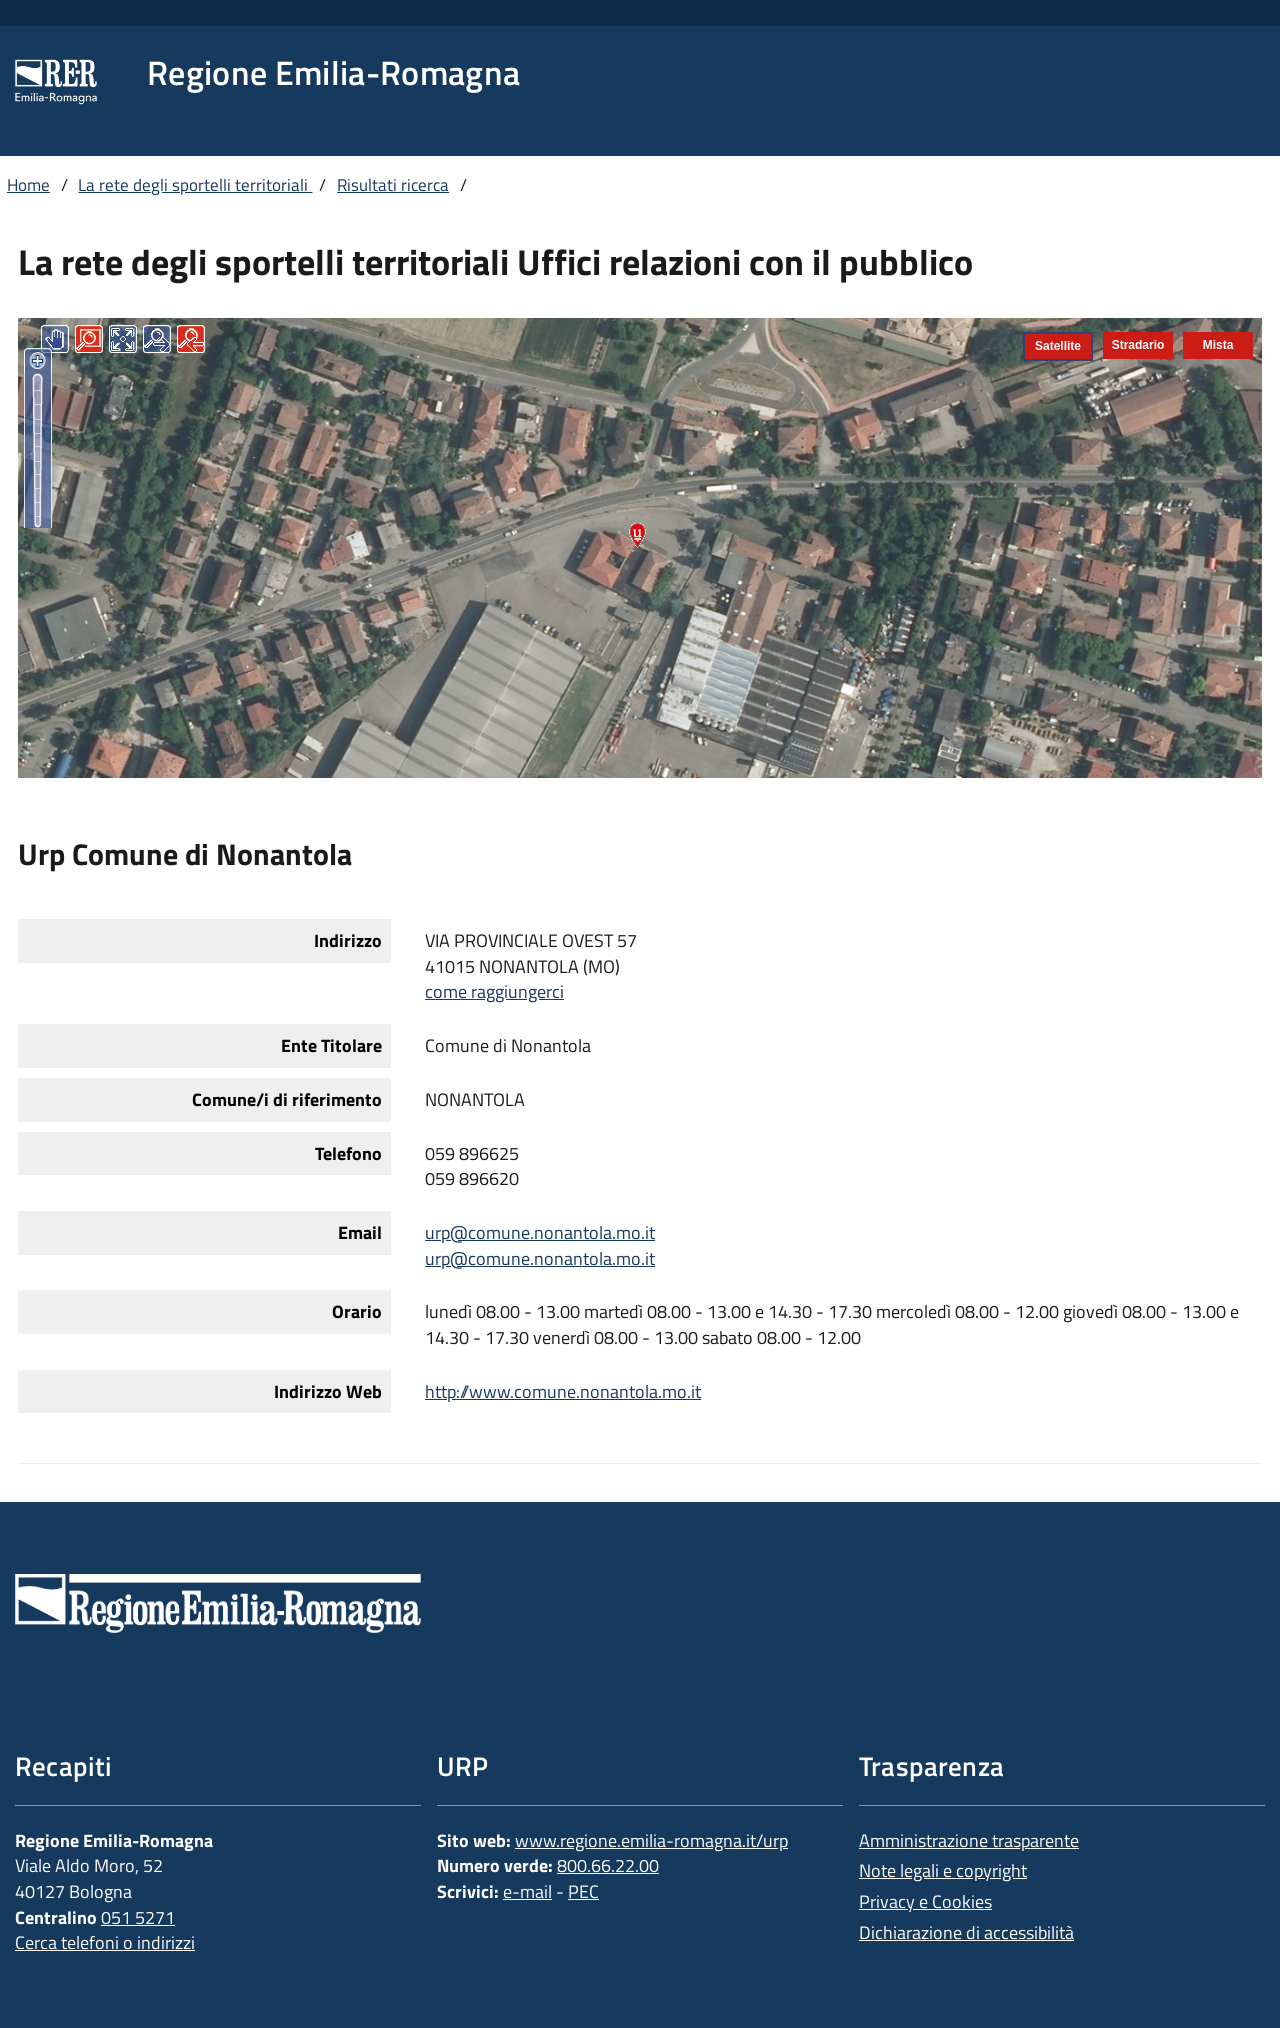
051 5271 (138, 1917)
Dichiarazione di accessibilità (966, 1932)
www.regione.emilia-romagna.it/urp (651, 1840)
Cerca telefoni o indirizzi (105, 1942)
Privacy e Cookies (925, 1901)
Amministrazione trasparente (969, 1840)
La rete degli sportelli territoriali (195, 185)
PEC (583, 1891)
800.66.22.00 (608, 1865)
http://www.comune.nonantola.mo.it (563, 1391)
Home (28, 185)
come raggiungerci (494, 991)
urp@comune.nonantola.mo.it (540, 1232)
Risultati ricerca (393, 185)
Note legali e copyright (943, 1870)
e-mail (527, 1891)
